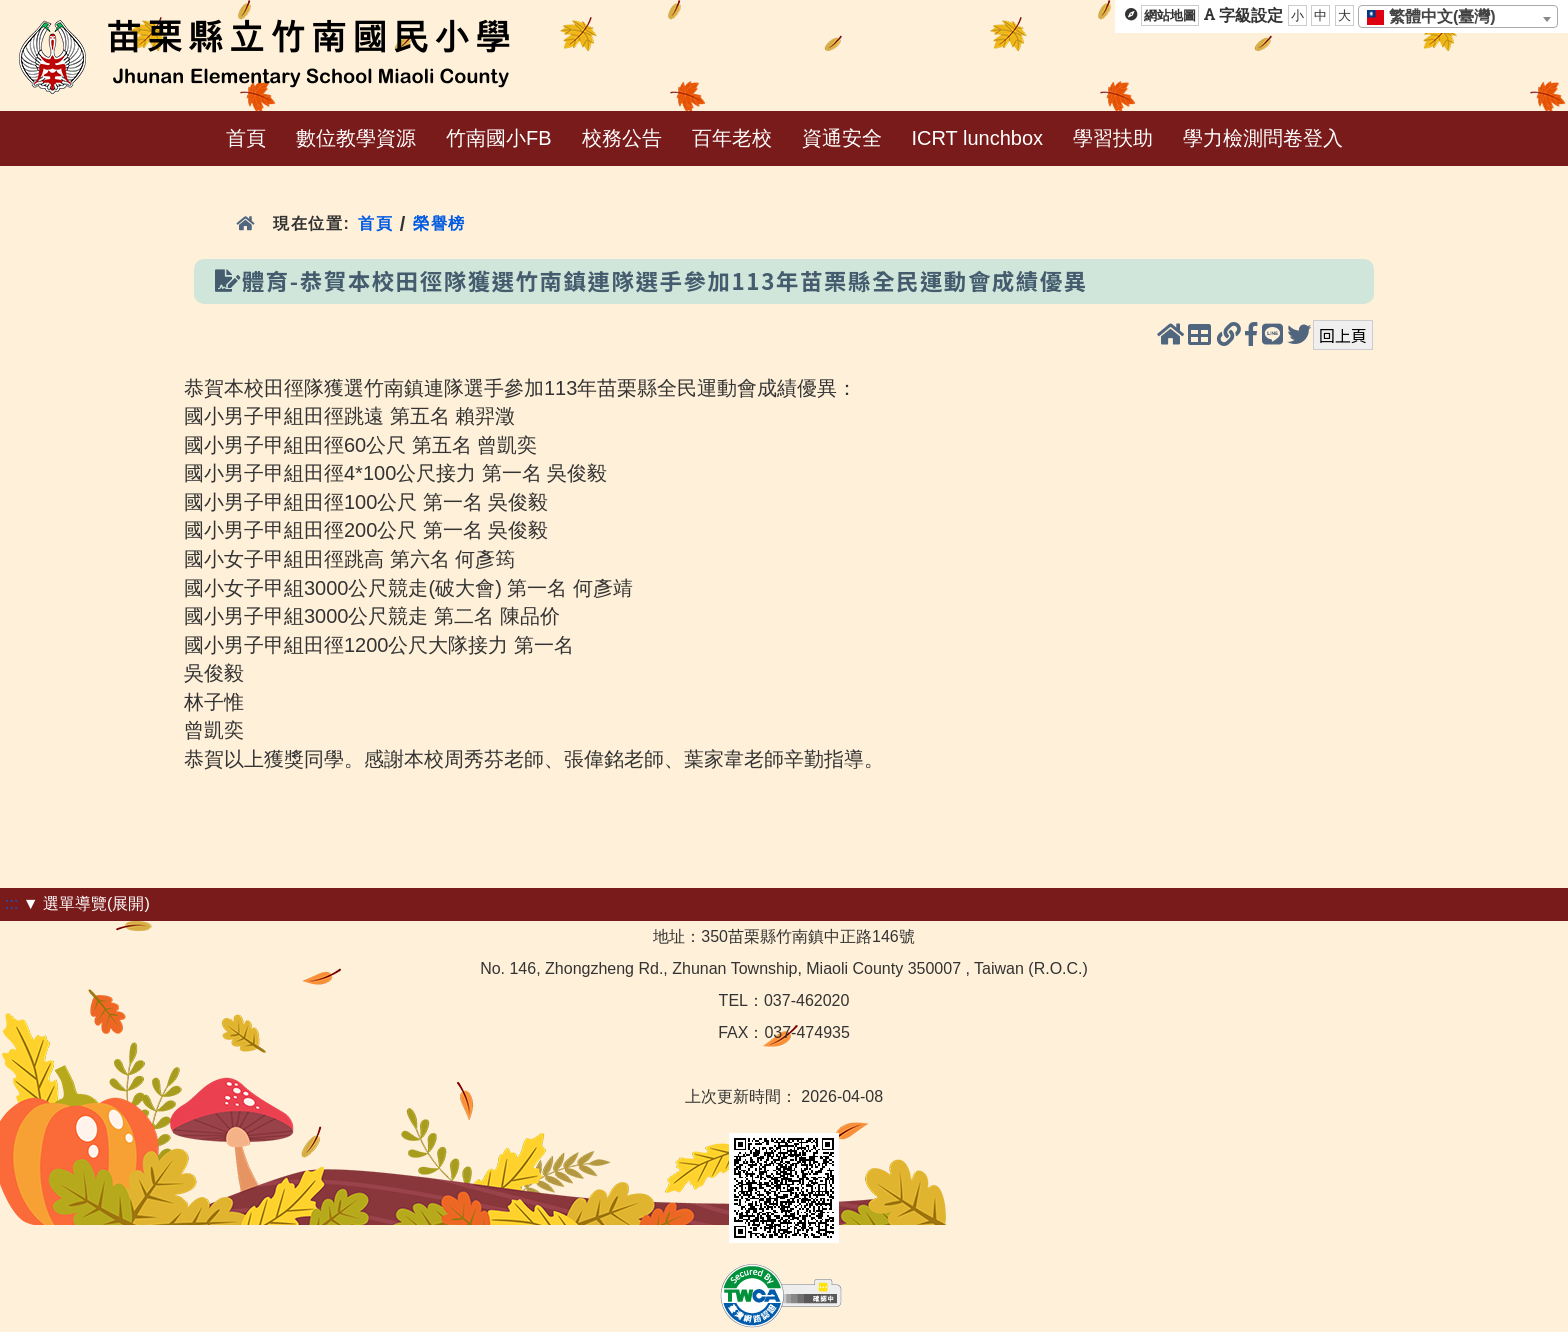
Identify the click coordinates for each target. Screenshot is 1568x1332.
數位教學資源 (356, 138)
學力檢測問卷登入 (1263, 138)
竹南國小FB (499, 138)
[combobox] (1458, 16)
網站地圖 (1170, 15)
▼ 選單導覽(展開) (86, 903)
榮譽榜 (439, 223)
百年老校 (732, 138)
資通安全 (842, 138)
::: (11, 903)
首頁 (246, 138)
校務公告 (622, 138)
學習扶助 (1113, 138)
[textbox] (1437, 17)
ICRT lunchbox (978, 138)
